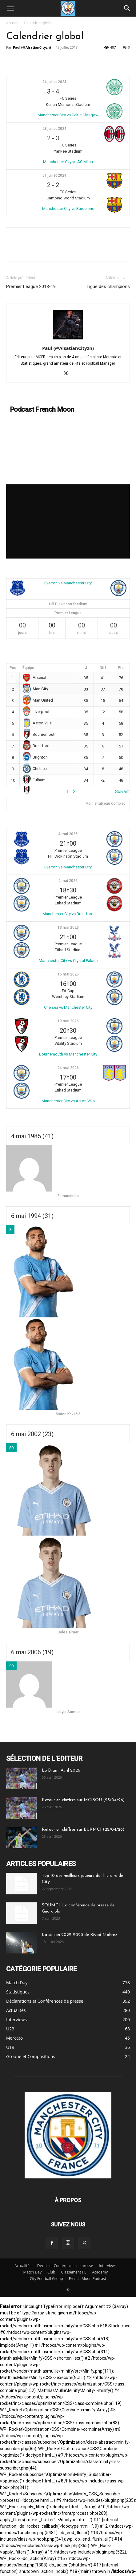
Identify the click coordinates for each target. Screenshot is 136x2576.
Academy (100, 2272)
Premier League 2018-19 (31, 286)
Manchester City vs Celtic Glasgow (68, 115)
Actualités (22, 2265)
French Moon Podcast (87, 2278)
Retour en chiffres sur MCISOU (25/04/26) (83, 1800)
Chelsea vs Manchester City (68, 1007)
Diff (103, 668)
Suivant (122, 791)
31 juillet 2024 (54, 175)
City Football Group (46, 2278)
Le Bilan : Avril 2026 (61, 1770)
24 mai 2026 (68, 1068)
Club (51, 2272)
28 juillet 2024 (54, 128)
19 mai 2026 (68, 1021)
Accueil (12, 23)
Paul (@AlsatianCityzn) (32, 47)
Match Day (32, 2272)
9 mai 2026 (68, 881)
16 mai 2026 (68, 974)
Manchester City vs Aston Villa (68, 1101)
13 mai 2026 (68, 927)
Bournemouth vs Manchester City (68, 1054)
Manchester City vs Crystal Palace (68, 960)
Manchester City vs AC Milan (68, 161)
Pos (13, 668)
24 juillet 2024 (54, 82)
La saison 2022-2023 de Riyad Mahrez (79, 1935)
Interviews (107, 2265)
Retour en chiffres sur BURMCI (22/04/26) (83, 1829)
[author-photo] (68, 339)
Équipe (28, 668)
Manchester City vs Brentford (68, 913)
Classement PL (73, 2272)
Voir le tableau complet (105, 803)
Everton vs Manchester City (68, 583)
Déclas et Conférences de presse (65, 2265)
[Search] (127, 8)
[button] (10, 8)
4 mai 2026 (68, 834)
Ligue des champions (108, 286)
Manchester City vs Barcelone (68, 208)
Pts (121, 668)
